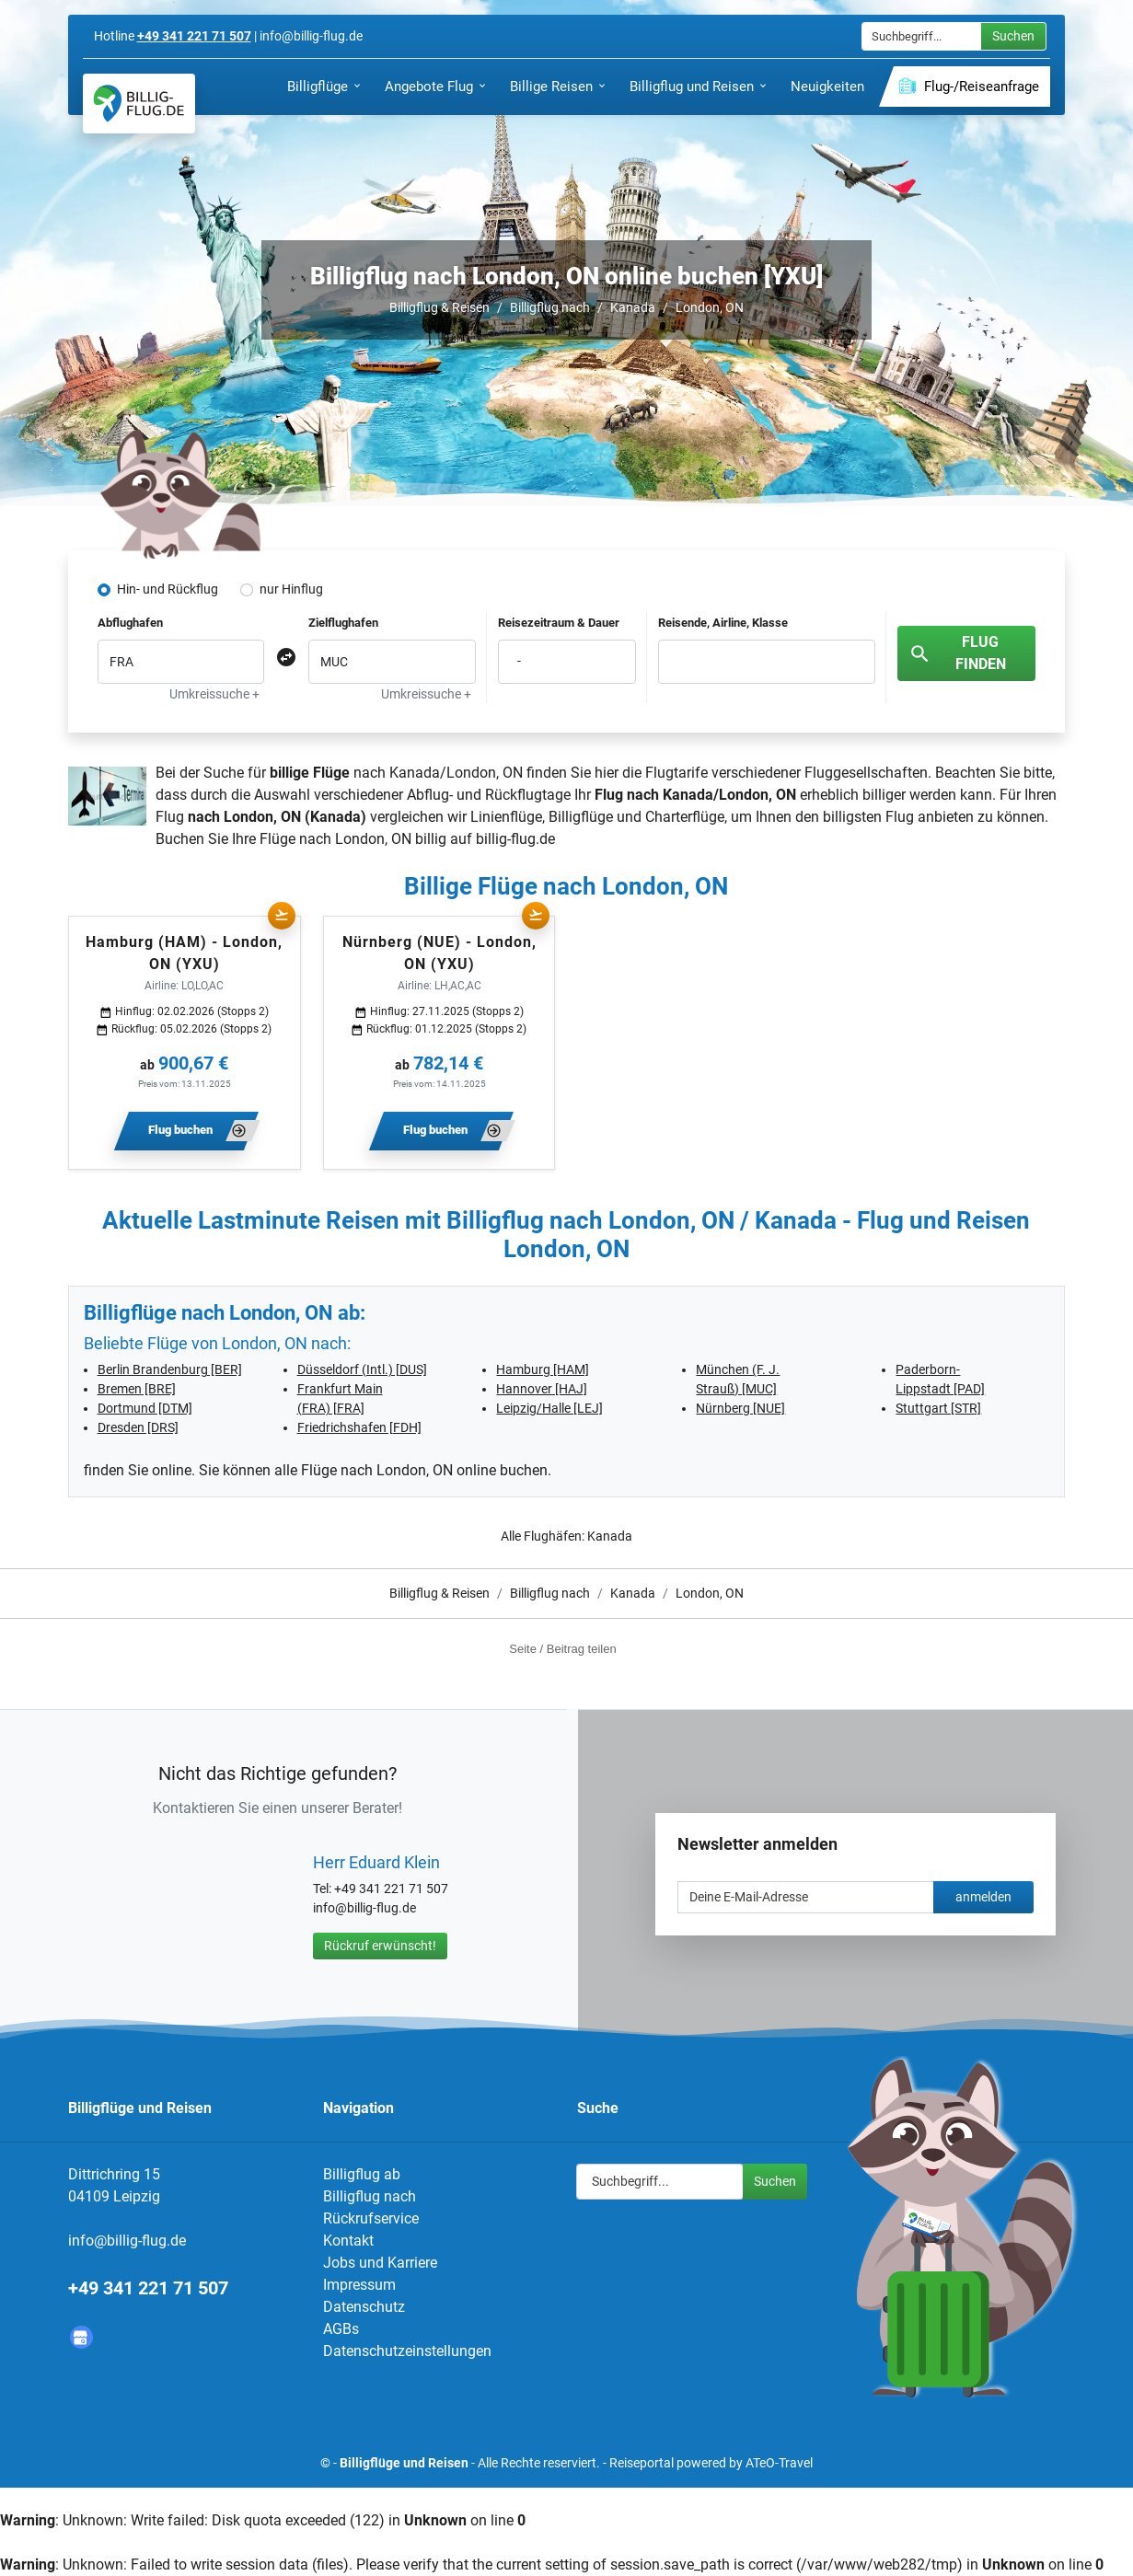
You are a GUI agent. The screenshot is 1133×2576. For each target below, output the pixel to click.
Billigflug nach (550, 307)
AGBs (341, 2329)
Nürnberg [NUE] (740, 1408)
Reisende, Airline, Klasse (723, 623)
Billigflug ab (361, 2174)
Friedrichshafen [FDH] (359, 1427)
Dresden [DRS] (138, 1427)
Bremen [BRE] (137, 1388)
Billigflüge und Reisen (404, 2462)
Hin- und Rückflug (167, 589)
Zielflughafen (343, 623)
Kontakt (348, 2240)
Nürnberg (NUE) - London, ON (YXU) (439, 953)
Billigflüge (581, 817)
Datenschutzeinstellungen (407, 2351)
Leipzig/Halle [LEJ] (549, 1408)
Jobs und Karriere (380, 2262)
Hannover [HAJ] (541, 1388)
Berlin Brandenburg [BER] (170, 1369)
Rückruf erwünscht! (380, 1945)
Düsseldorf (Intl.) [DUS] (362, 1369)
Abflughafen (130, 623)
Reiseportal (641, 2462)
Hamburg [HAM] (542, 1369)
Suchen (1013, 36)
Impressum (359, 2284)
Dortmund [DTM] (145, 1408)
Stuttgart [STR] (938, 1408)
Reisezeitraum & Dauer (558, 623)
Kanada (632, 307)
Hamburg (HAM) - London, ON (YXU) (184, 953)
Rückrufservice (371, 2218)
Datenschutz (364, 2307)
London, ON (710, 307)
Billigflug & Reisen (439, 307)
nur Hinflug (291, 589)
